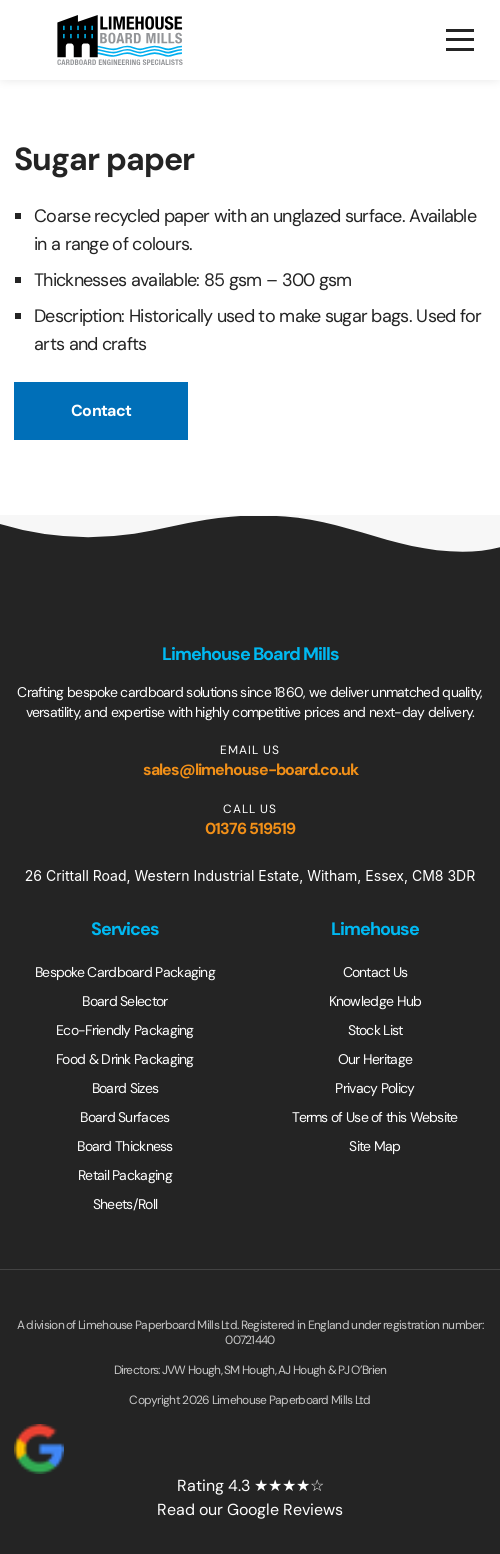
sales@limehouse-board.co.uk (250, 769)
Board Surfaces (124, 1117)
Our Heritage (375, 1059)
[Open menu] (460, 40)
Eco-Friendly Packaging (125, 1030)
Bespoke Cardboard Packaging (125, 972)
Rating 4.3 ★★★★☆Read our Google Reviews (178, 1472)
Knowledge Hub (375, 1001)
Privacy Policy (374, 1088)
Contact (101, 410)
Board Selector (124, 1001)
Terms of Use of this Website (374, 1117)
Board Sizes (125, 1088)
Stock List (375, 1030)
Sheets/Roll (125, 1204)
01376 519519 (250, 828)
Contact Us (375, 972)
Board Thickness (125, 1146)
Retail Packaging (125, 1175)
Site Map (374, 1146)
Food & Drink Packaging (125, 1059)
